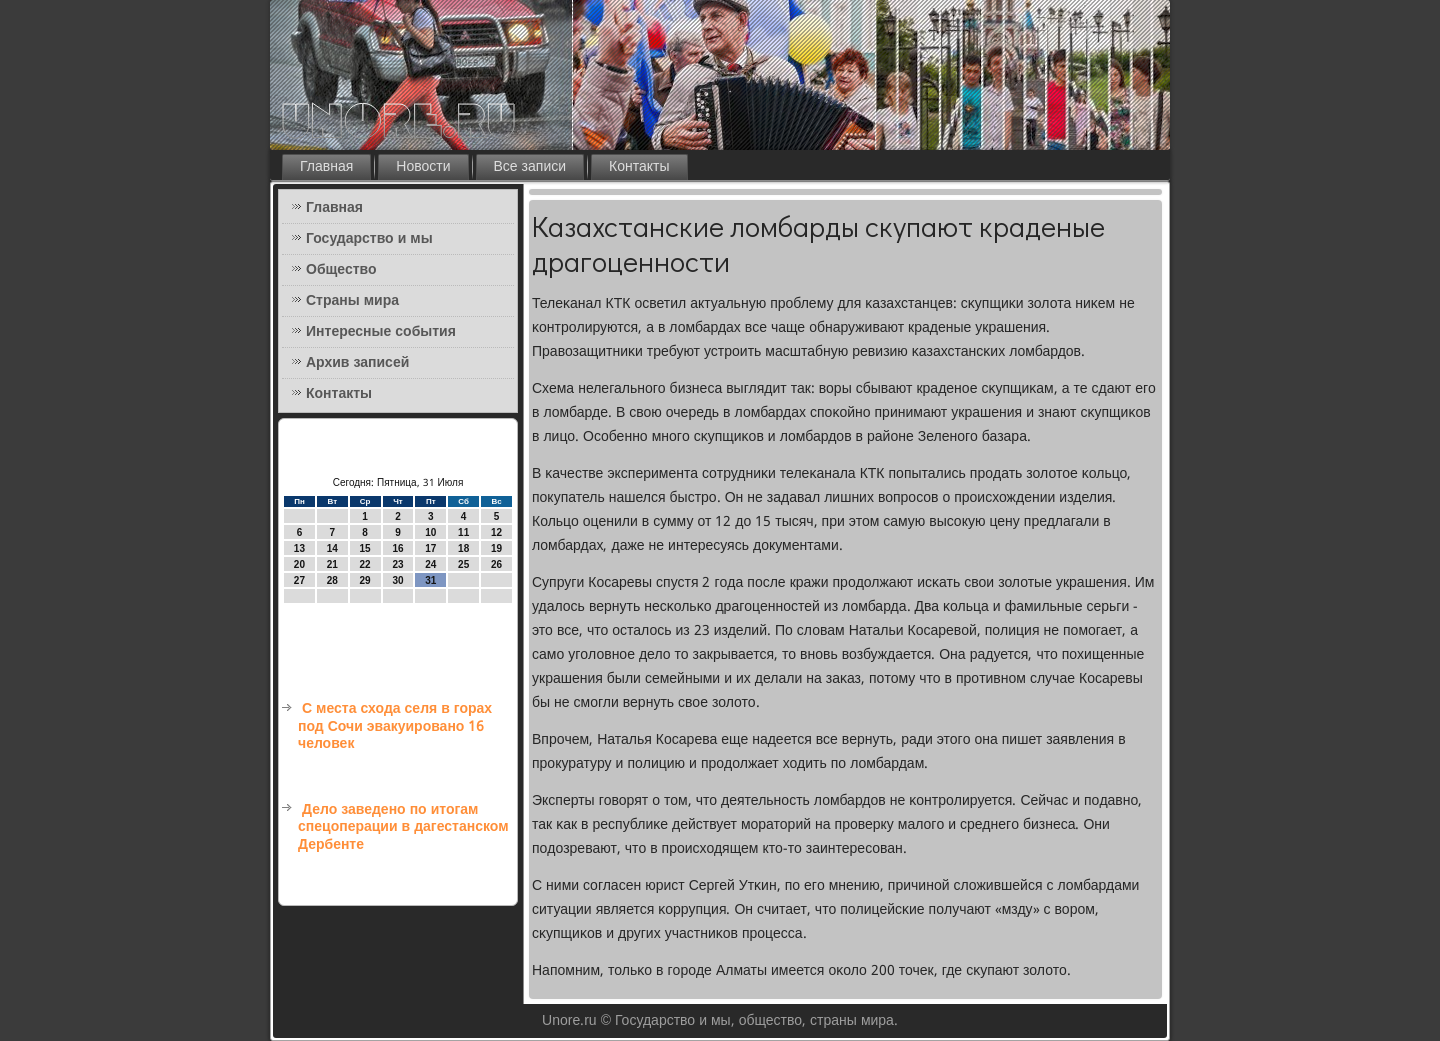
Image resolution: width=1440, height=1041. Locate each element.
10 (430, 532)
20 (299, 564)
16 (397, 548)
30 (397, 580)
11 (463, 532)
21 (332, 564)
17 (430, 548)
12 (496, 532)
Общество (341, 270)
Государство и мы (369, 239)
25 (463, 564)
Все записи (530, 167)
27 (299, 580)
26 (496, 564)
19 (496, 548)
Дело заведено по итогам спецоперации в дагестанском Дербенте (403, 827)
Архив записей (357, 363)
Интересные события (381, 332)
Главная (326, 167)
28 (332, 580)
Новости (423, 167)
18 (463, 548)
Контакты (639, 167)
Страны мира (352, 301)
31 (430, 580)
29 (365, 580)
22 (365, 564)
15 (365, 548)
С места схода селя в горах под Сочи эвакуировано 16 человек (395, 726)
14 (332, 548)
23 (397, 564)
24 (430, 564)
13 (299, 548)
